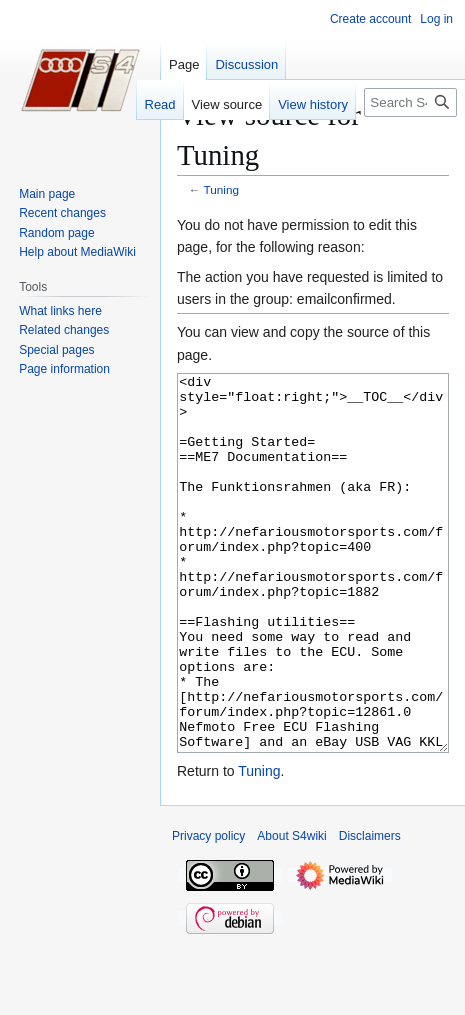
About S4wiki (291, 911)
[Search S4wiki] (410, 102)
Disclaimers (370, 911)
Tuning (222, 189)
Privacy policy (208, 911)
